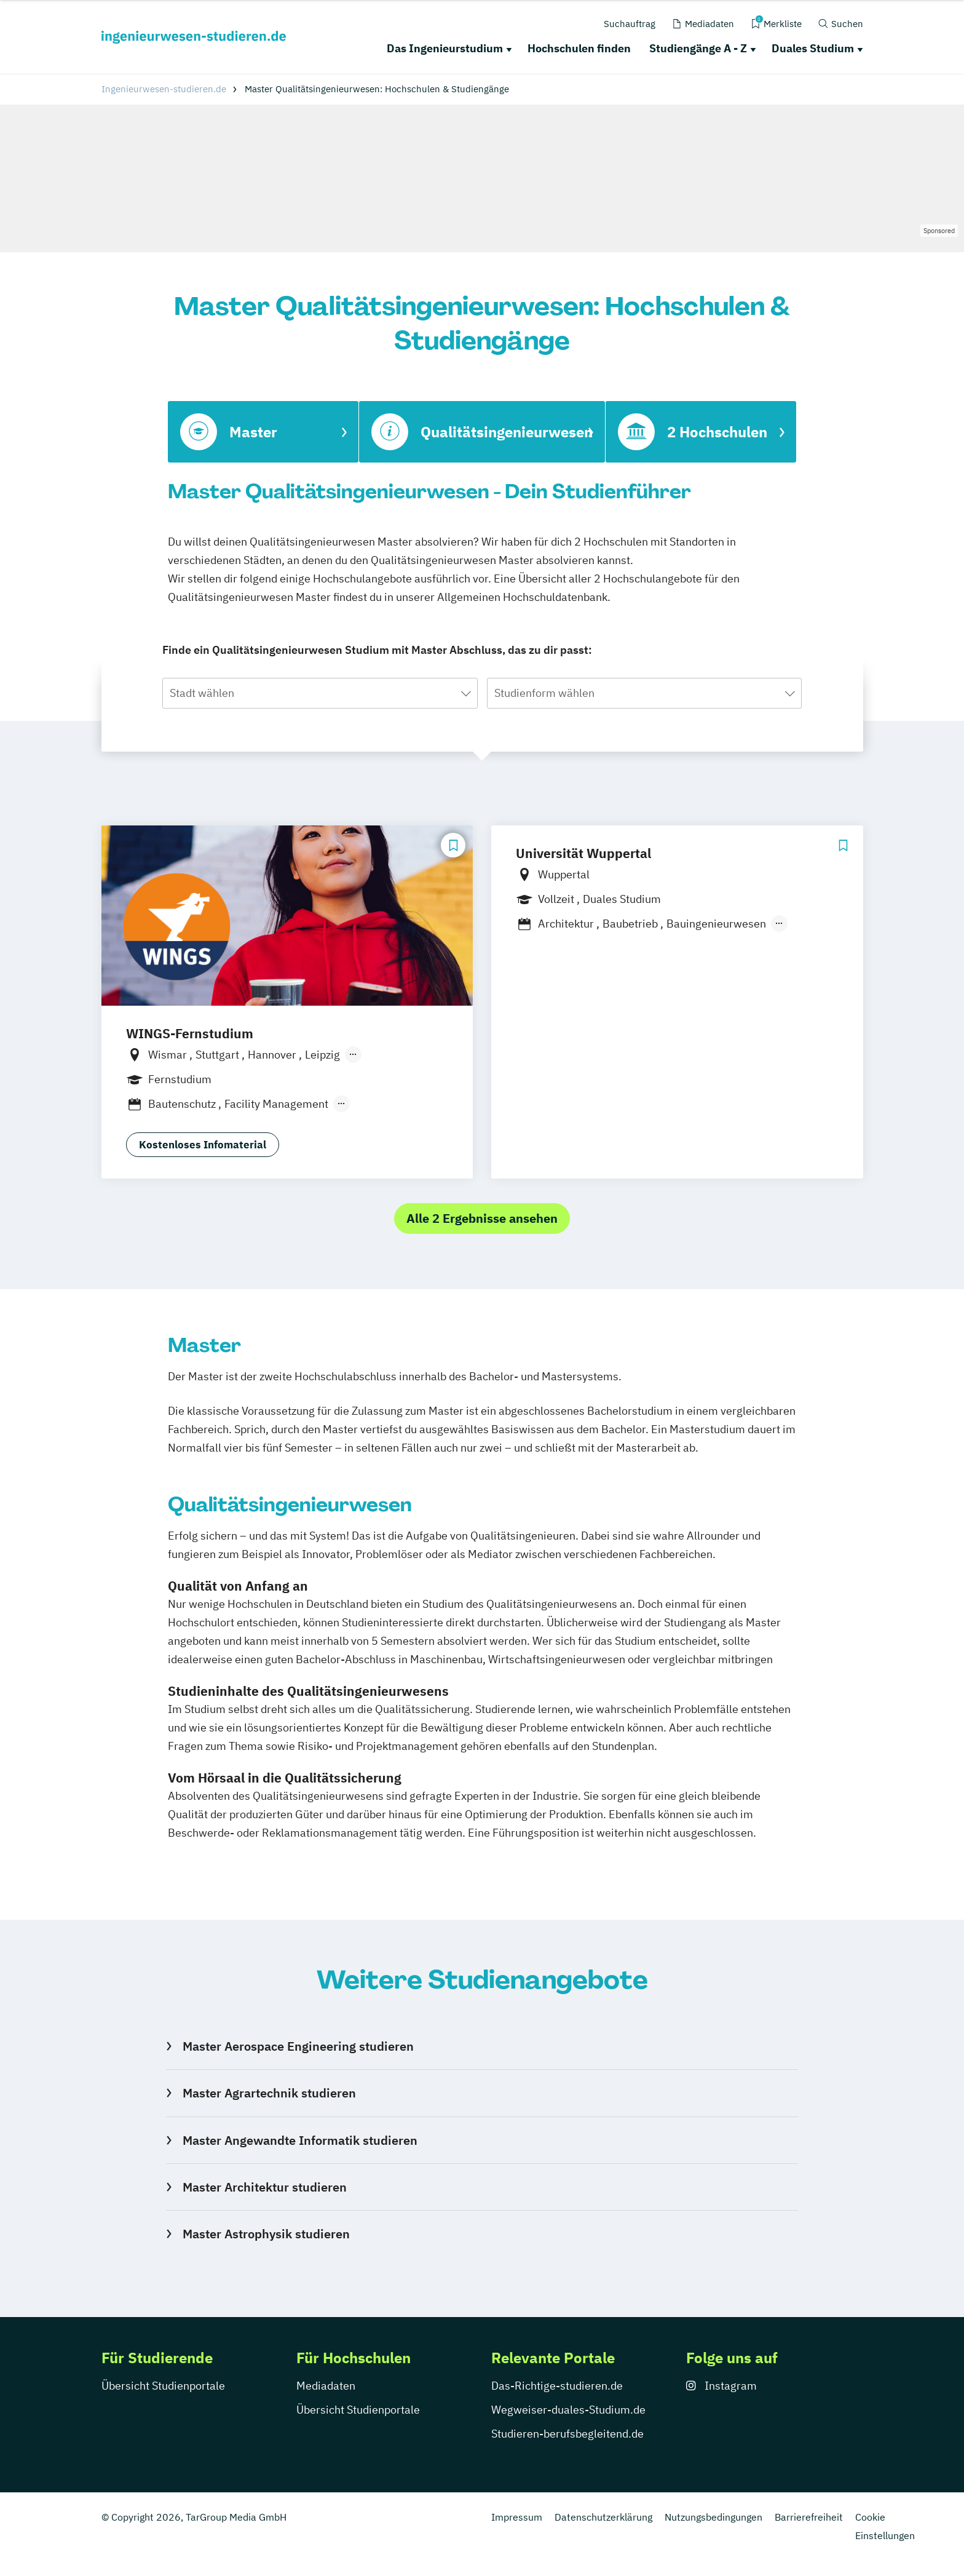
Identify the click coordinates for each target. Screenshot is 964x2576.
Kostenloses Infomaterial (202, 1144)
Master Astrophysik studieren (266, 2233)
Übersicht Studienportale (163, 2386)
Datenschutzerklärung (603, 2517)
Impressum (516, 2517)
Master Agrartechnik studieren (269, 2093)
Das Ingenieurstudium (445, 48)
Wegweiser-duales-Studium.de (568, 2410)
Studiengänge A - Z (698, 48)
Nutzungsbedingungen (713, 2517)
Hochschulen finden (579, 48)
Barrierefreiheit (809, 2517)
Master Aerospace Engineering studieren (298, 2046)
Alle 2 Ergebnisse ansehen (482, 1218)
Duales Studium (813, 48)
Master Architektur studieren (265, 2187)
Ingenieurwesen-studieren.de (163, 89)
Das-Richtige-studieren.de (557, 2386)
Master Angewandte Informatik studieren (300, 2140)
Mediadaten (325, 2386)
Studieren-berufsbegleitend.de (567, 2434)
